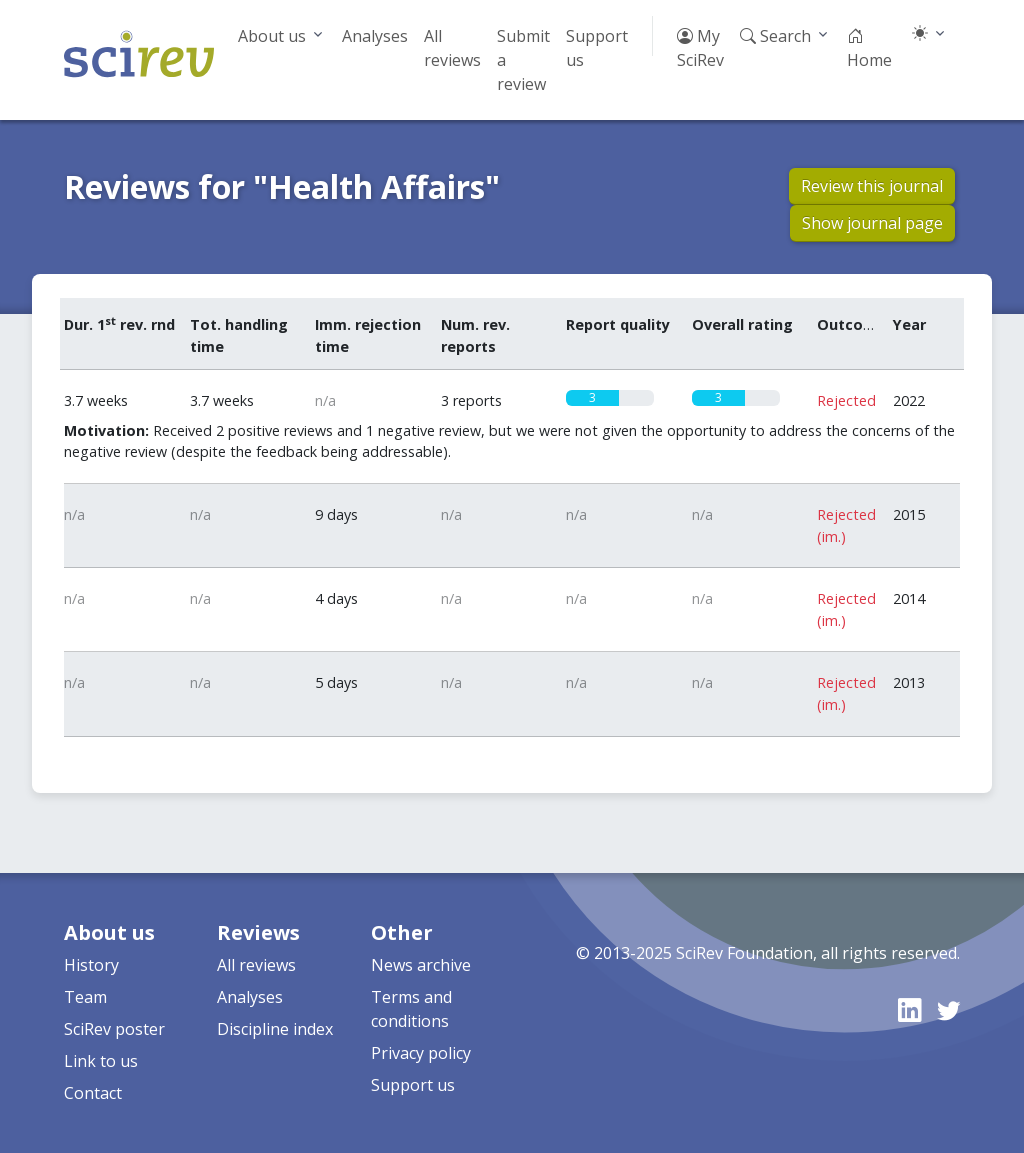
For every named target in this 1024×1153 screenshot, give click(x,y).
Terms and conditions (411, 1009)
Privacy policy (421, 1053)
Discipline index (275, 1029)
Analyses (375, 36)
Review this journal (872, 186)
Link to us (101, 1061)
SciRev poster (114, 1029)
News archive (421, 965)
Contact (93, 1093)
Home (869, 48)
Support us (597, 48)
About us (272, 36)
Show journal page (872, 223)
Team (85, 997)
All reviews (452, 48)
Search (775, 36)
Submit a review (523, 60)
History (91, 965)
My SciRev (700, 48)
